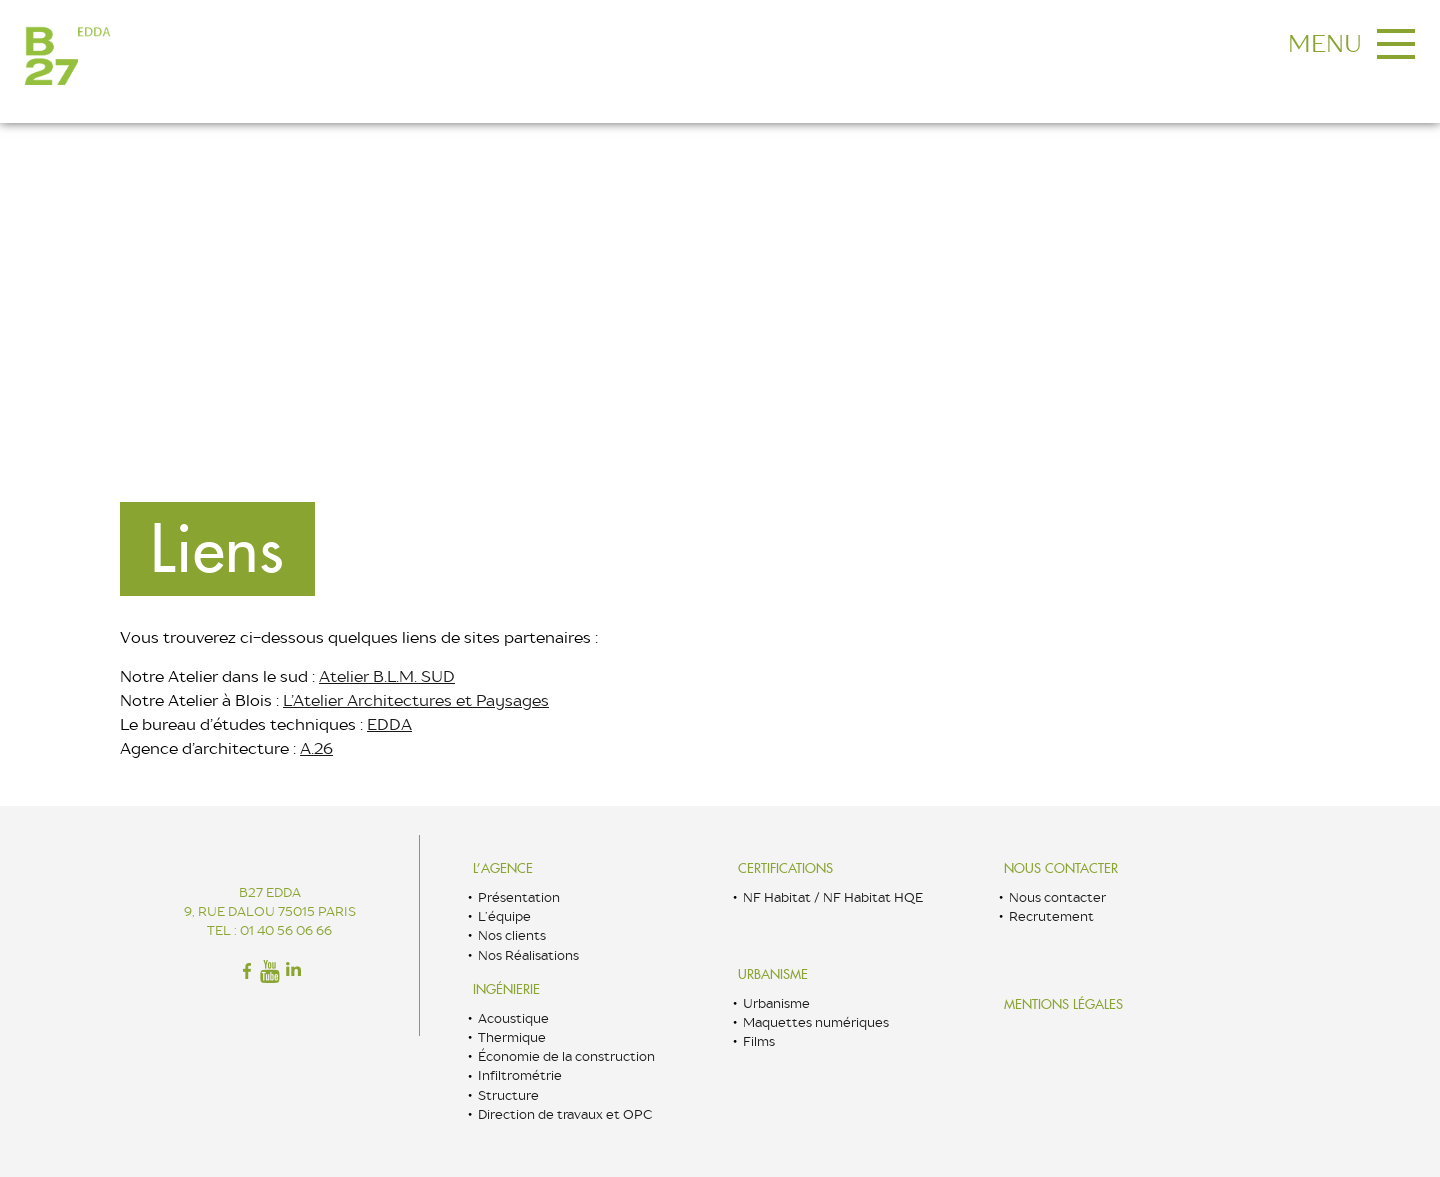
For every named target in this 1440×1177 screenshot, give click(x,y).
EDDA (389, 724)
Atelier (346, 676)
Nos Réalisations (528, 955)
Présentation (519, 897)
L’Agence (503, 868)
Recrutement (1051, 916)
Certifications (785, 868)
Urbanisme (773, 974)
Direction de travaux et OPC (565, 1114)
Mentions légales (1063, 1004)
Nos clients (512, 935)
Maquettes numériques (816, 1022)
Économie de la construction (566, 1056)
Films (759, 1041)
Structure (508, 1095)
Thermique (512, 1037)
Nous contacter (1061, 868)
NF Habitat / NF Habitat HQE (833, 897)
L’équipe (504, 916)
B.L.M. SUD (414, 676)
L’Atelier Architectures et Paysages (416, 700)
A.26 (316, 748)
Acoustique (513, 1018)
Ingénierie (506, 989)
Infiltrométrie (520, 1075)
